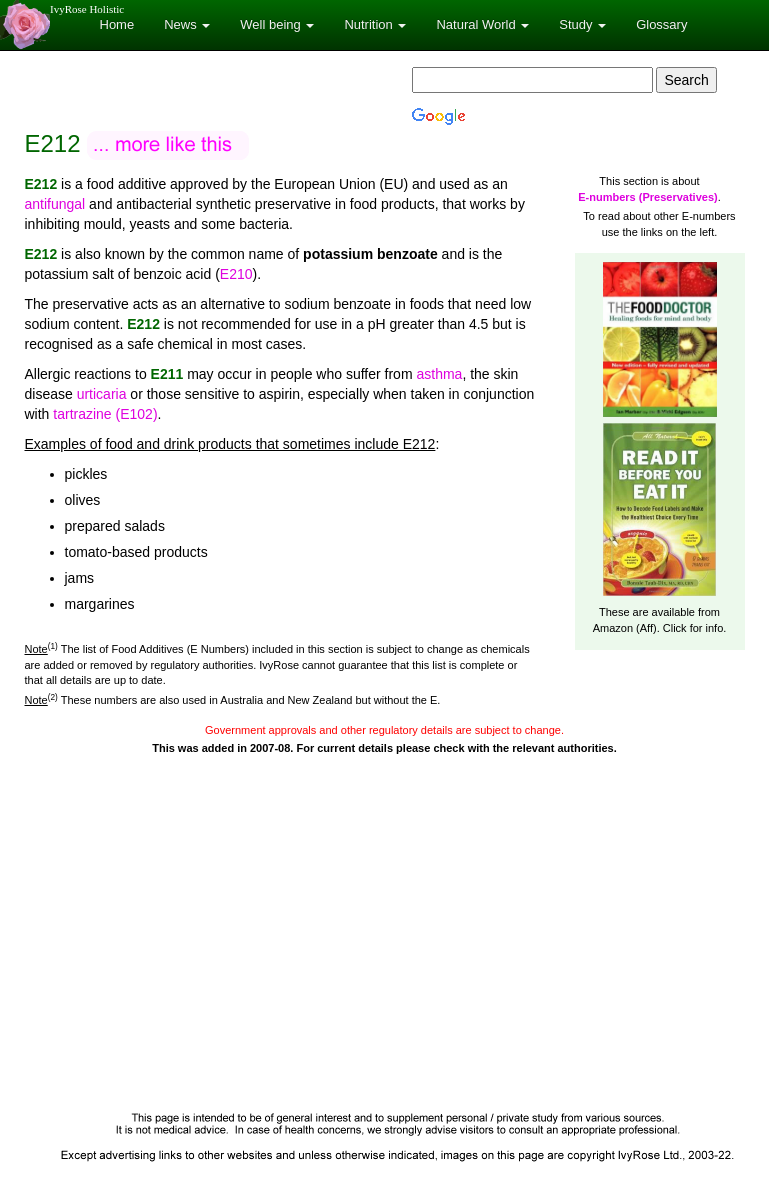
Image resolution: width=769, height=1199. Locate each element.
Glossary (661, 24)
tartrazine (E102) (105, 414)
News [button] (187, 24)
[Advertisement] (385, 952)
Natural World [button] (482, 24)
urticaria (102, 394)
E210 (236, 274)
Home (117, 24)
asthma (439, 374)
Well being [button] (277, 24)
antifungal (55, 204)
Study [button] (582, 24)
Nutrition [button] (375, 24)
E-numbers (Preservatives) (647, 197)
